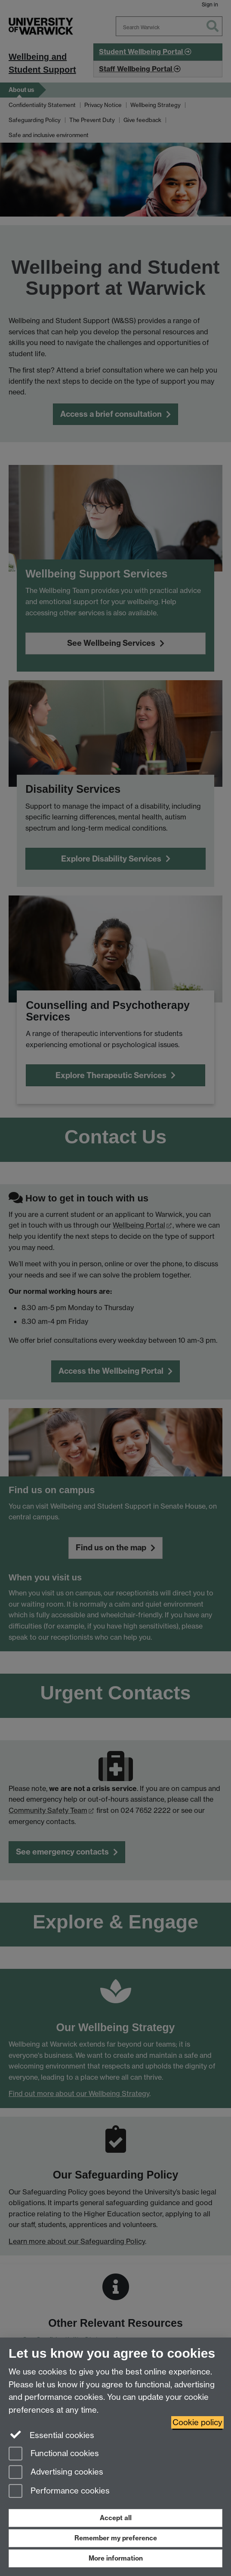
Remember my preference (115, 2538)
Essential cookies (51, 2434)
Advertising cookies (56, 2473)
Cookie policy (197, 2422)
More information (116, 2558)
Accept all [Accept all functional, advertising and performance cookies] (116, 2518)
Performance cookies (59, 2492)
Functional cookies (54, 2454)
